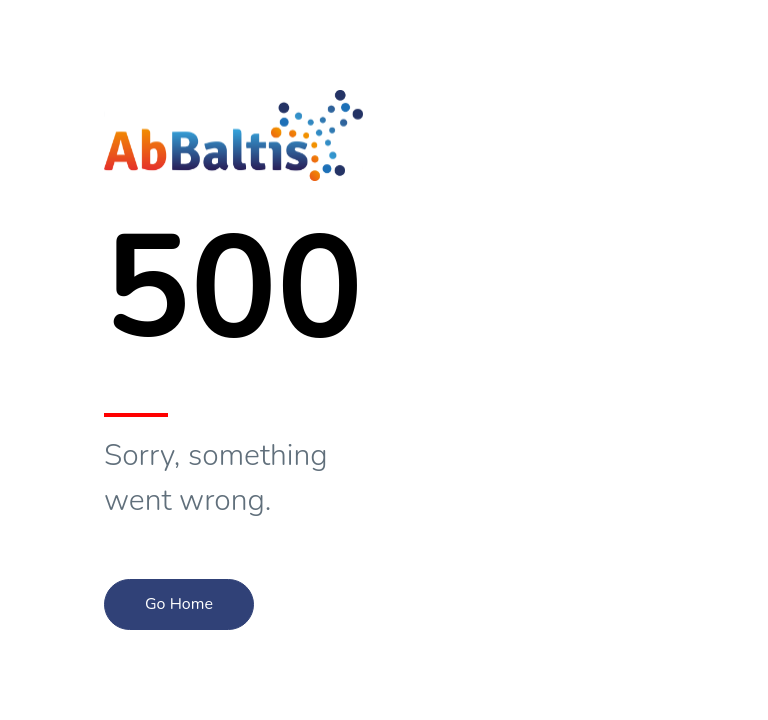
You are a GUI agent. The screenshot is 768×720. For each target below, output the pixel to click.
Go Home (179, 604)
